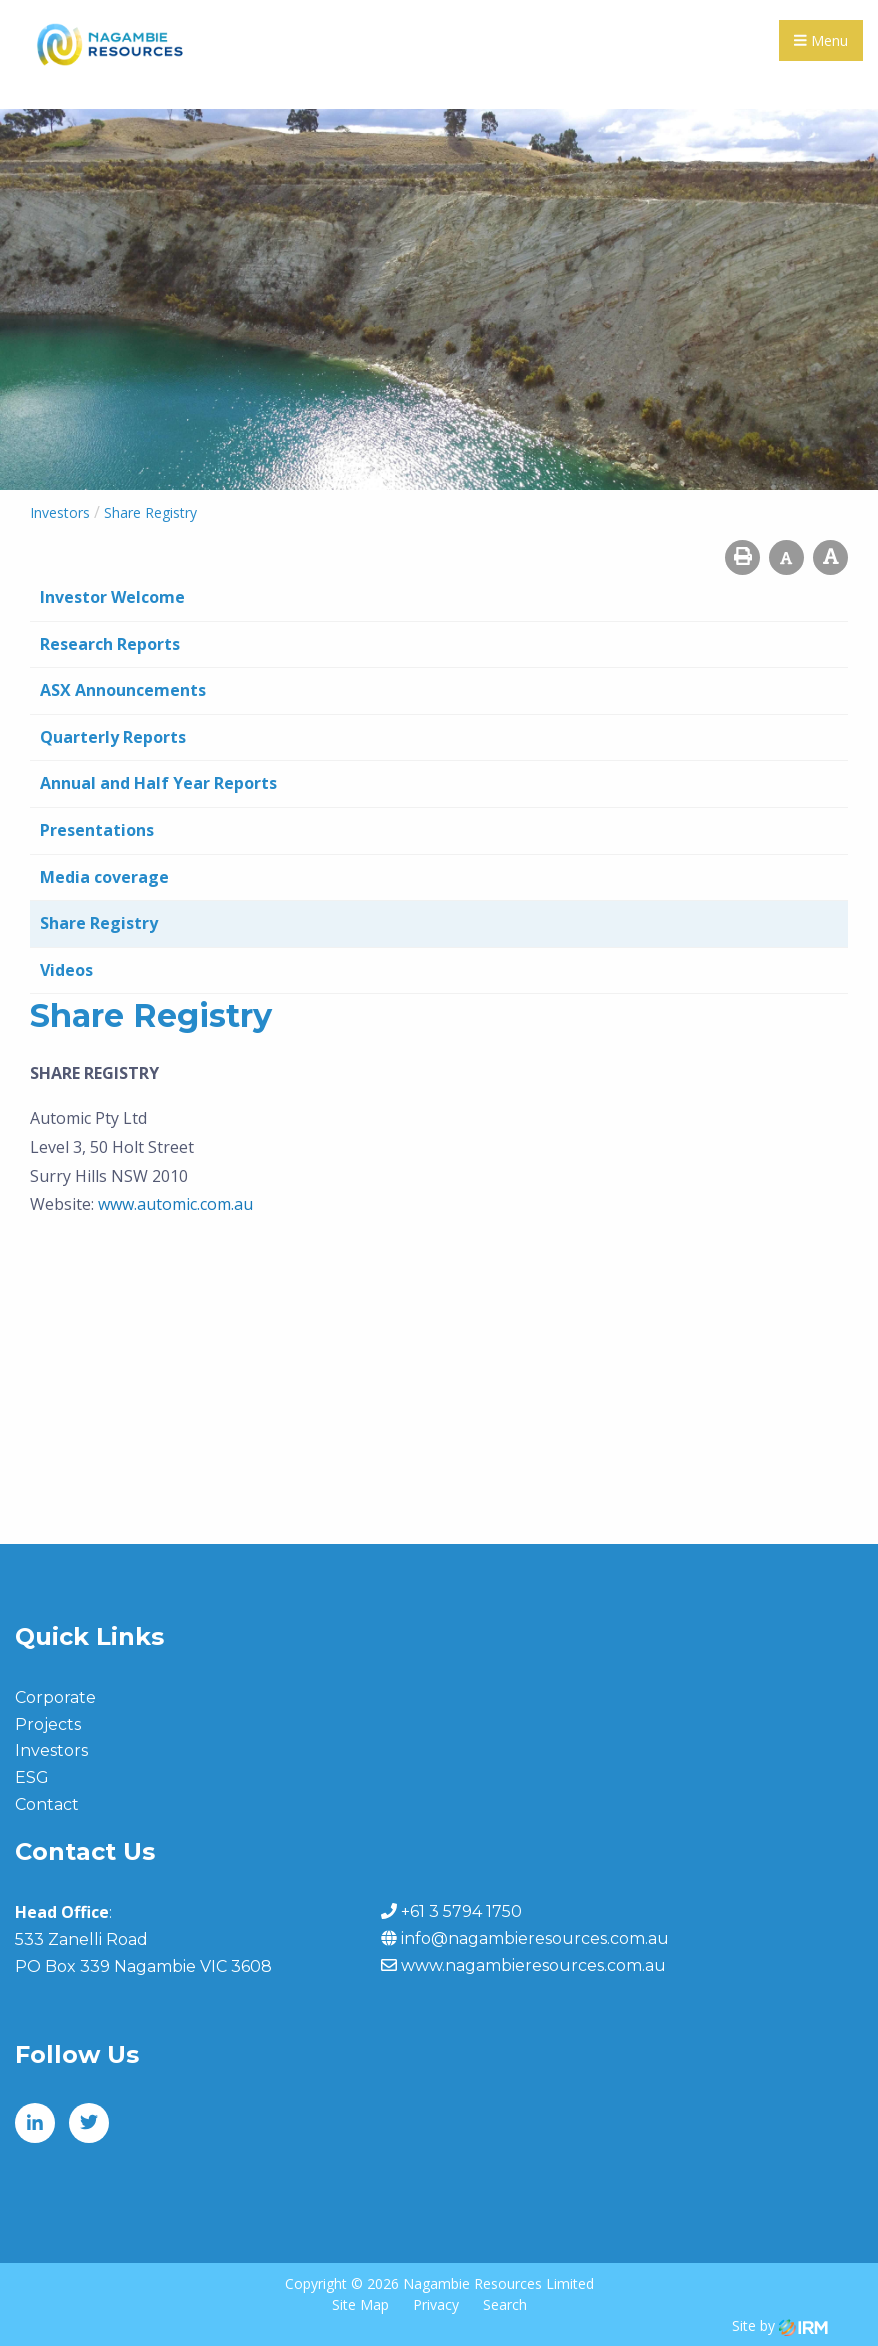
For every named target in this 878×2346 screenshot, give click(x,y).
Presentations (97, 830)
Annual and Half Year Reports (158, 783)
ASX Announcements (123, 690)
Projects (48, 1724)
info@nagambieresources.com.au (535, 1938)
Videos (66, 970)
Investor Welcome (112, 597)
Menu (821, 40)
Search (505, 2304)
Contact (47, 1804)
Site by (780, 2325)
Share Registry (99, 923)
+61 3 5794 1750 (461, 1911)
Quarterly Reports (113, 737)
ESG (32, 1777)
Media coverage (104, 877)
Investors (51, 1750)
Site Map (360, 2304)
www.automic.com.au (175, 1204)
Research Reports (110, 644)
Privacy (436, 2304)
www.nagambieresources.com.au (533, 1965)
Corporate (55, 1697)
